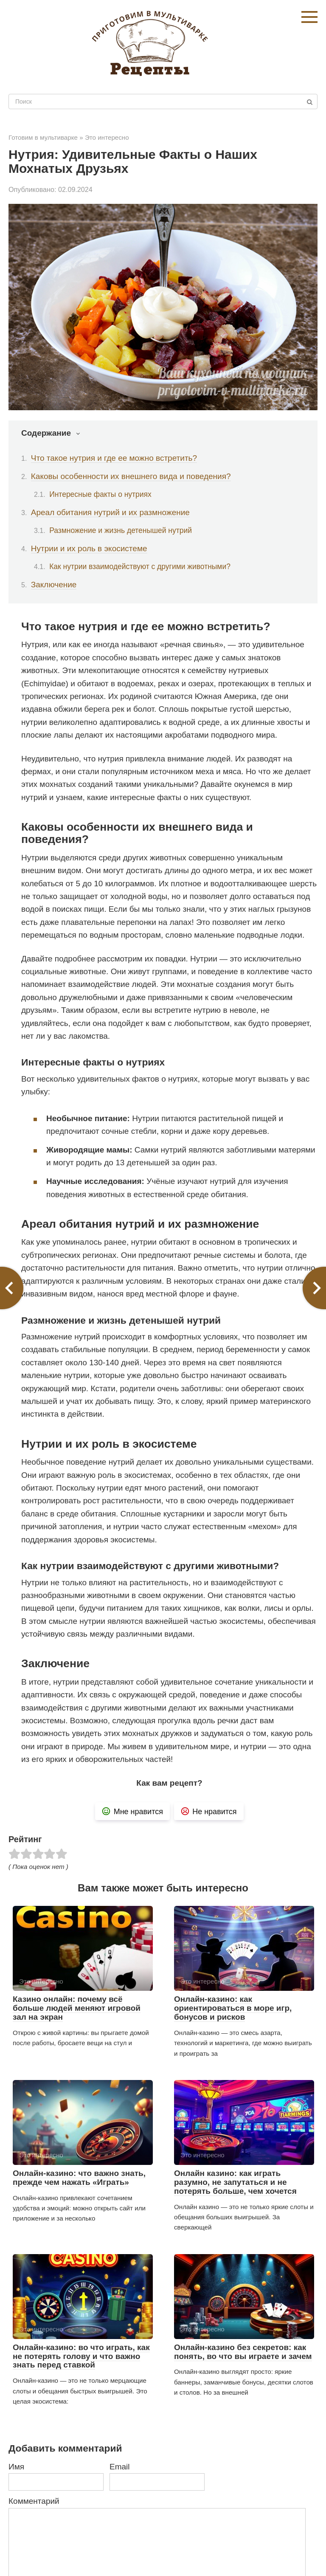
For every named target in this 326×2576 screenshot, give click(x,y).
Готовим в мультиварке (43, 137)
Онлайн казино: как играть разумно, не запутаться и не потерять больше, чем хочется (235, 2182)
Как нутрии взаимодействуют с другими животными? (139, 566)
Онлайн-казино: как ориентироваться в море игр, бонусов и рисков (233, 2008)
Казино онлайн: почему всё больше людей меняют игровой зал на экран (77, 2008)
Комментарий (33, 2501)
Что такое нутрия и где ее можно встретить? (114, 458)
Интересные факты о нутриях (100, 494)
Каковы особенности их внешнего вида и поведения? (131, 476)
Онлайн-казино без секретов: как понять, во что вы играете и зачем (243, 2352)
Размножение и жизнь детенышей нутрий (120, 530)
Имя (16, 2466)
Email (120, 2466)
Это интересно (107, 137)
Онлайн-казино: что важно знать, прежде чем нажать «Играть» (79, 2178)
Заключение (54, 584)
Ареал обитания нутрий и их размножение (110, 512)
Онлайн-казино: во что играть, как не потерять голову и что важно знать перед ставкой (81, 2356)
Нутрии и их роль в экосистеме (89, 548)
